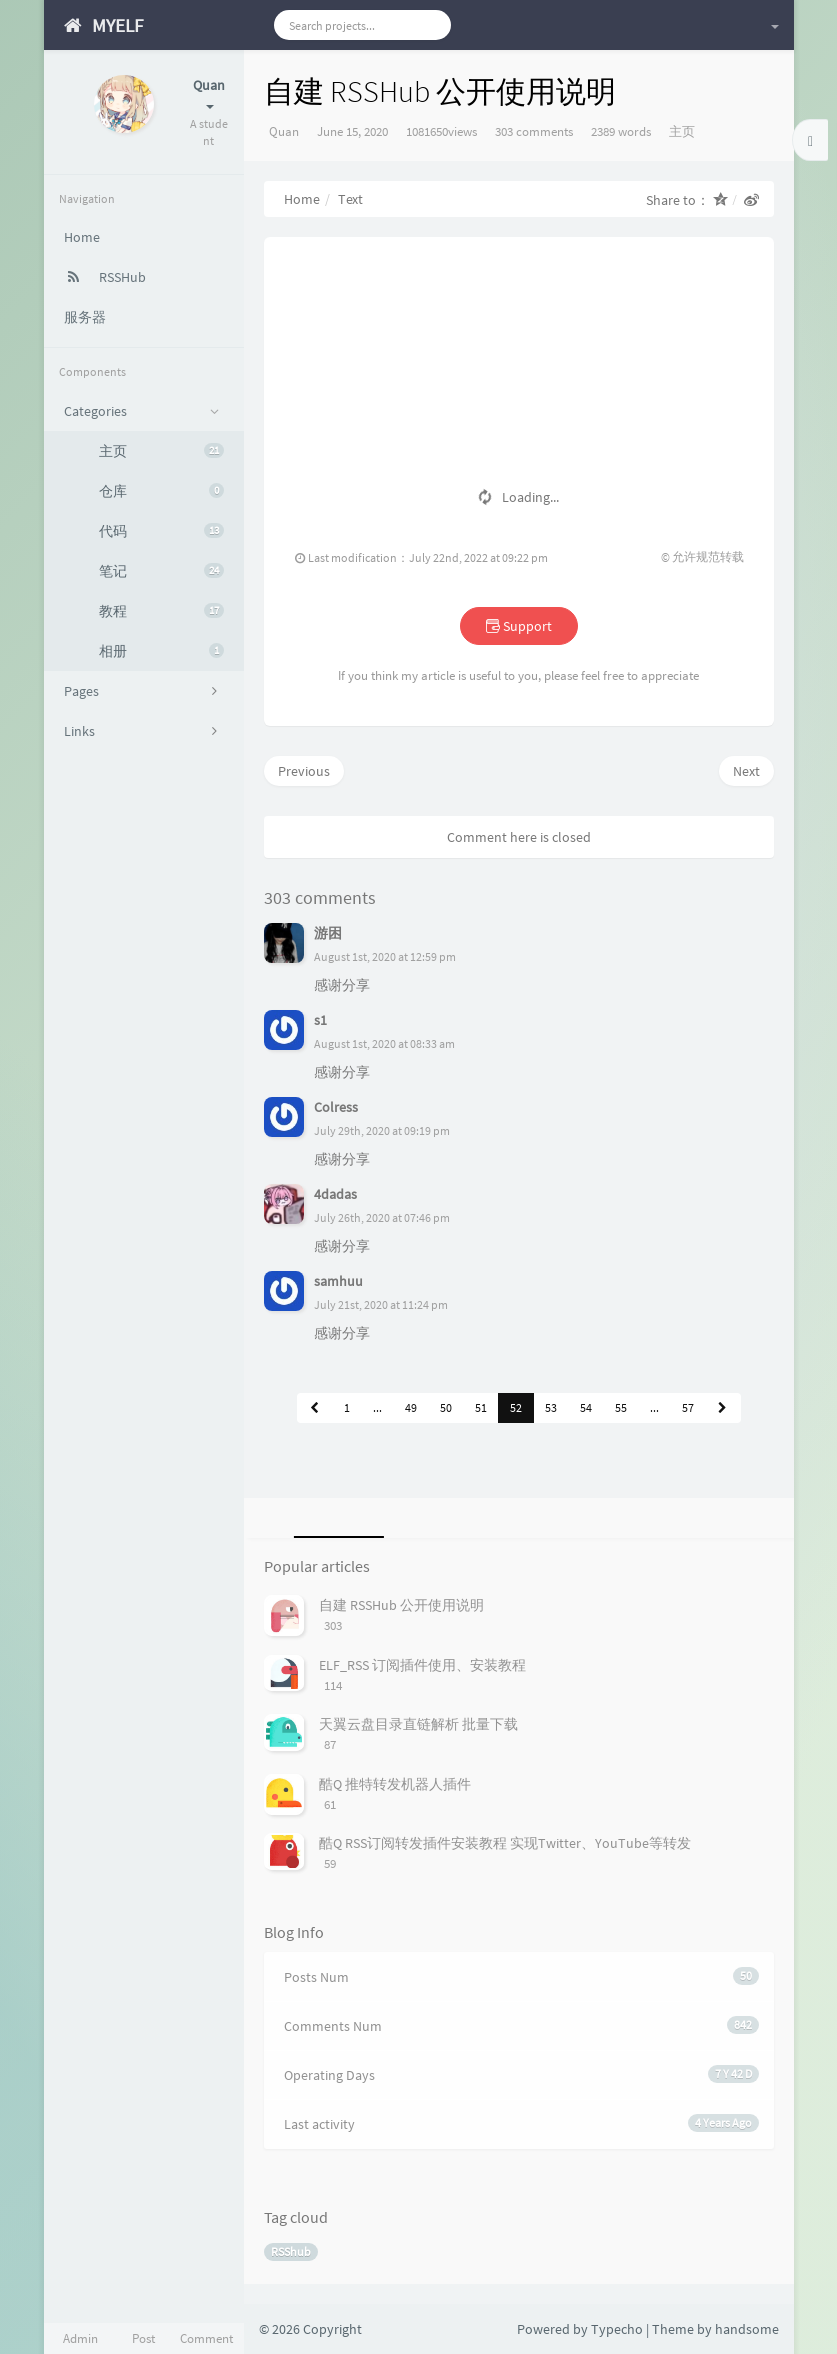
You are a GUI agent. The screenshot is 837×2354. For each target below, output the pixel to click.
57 (688, 1407)
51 (481, 1407)
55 (621, 1407)
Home (302, 199)
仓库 (161, 491)
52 (516, 1407)
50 (446, 1407)
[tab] (335, 1518)
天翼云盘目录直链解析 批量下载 (418, 1724)
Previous (304, 771)
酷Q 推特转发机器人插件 (395, 1784)
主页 (161, 451)
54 (586, 1407)
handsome (747, 2329)
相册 (161, 651)
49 (411, 1407)
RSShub (291, 2251)
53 (551, 1407)
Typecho (617, 2329)
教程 (161, 611)
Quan (284, 131)
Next (746, 771)
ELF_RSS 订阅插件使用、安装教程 (422, 1665)
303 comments (534, 131)
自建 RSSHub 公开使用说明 (401, 1605)
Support (519, 626)
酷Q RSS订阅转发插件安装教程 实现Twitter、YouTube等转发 (505, 1843)
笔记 (161, 571)
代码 (161, 531)
